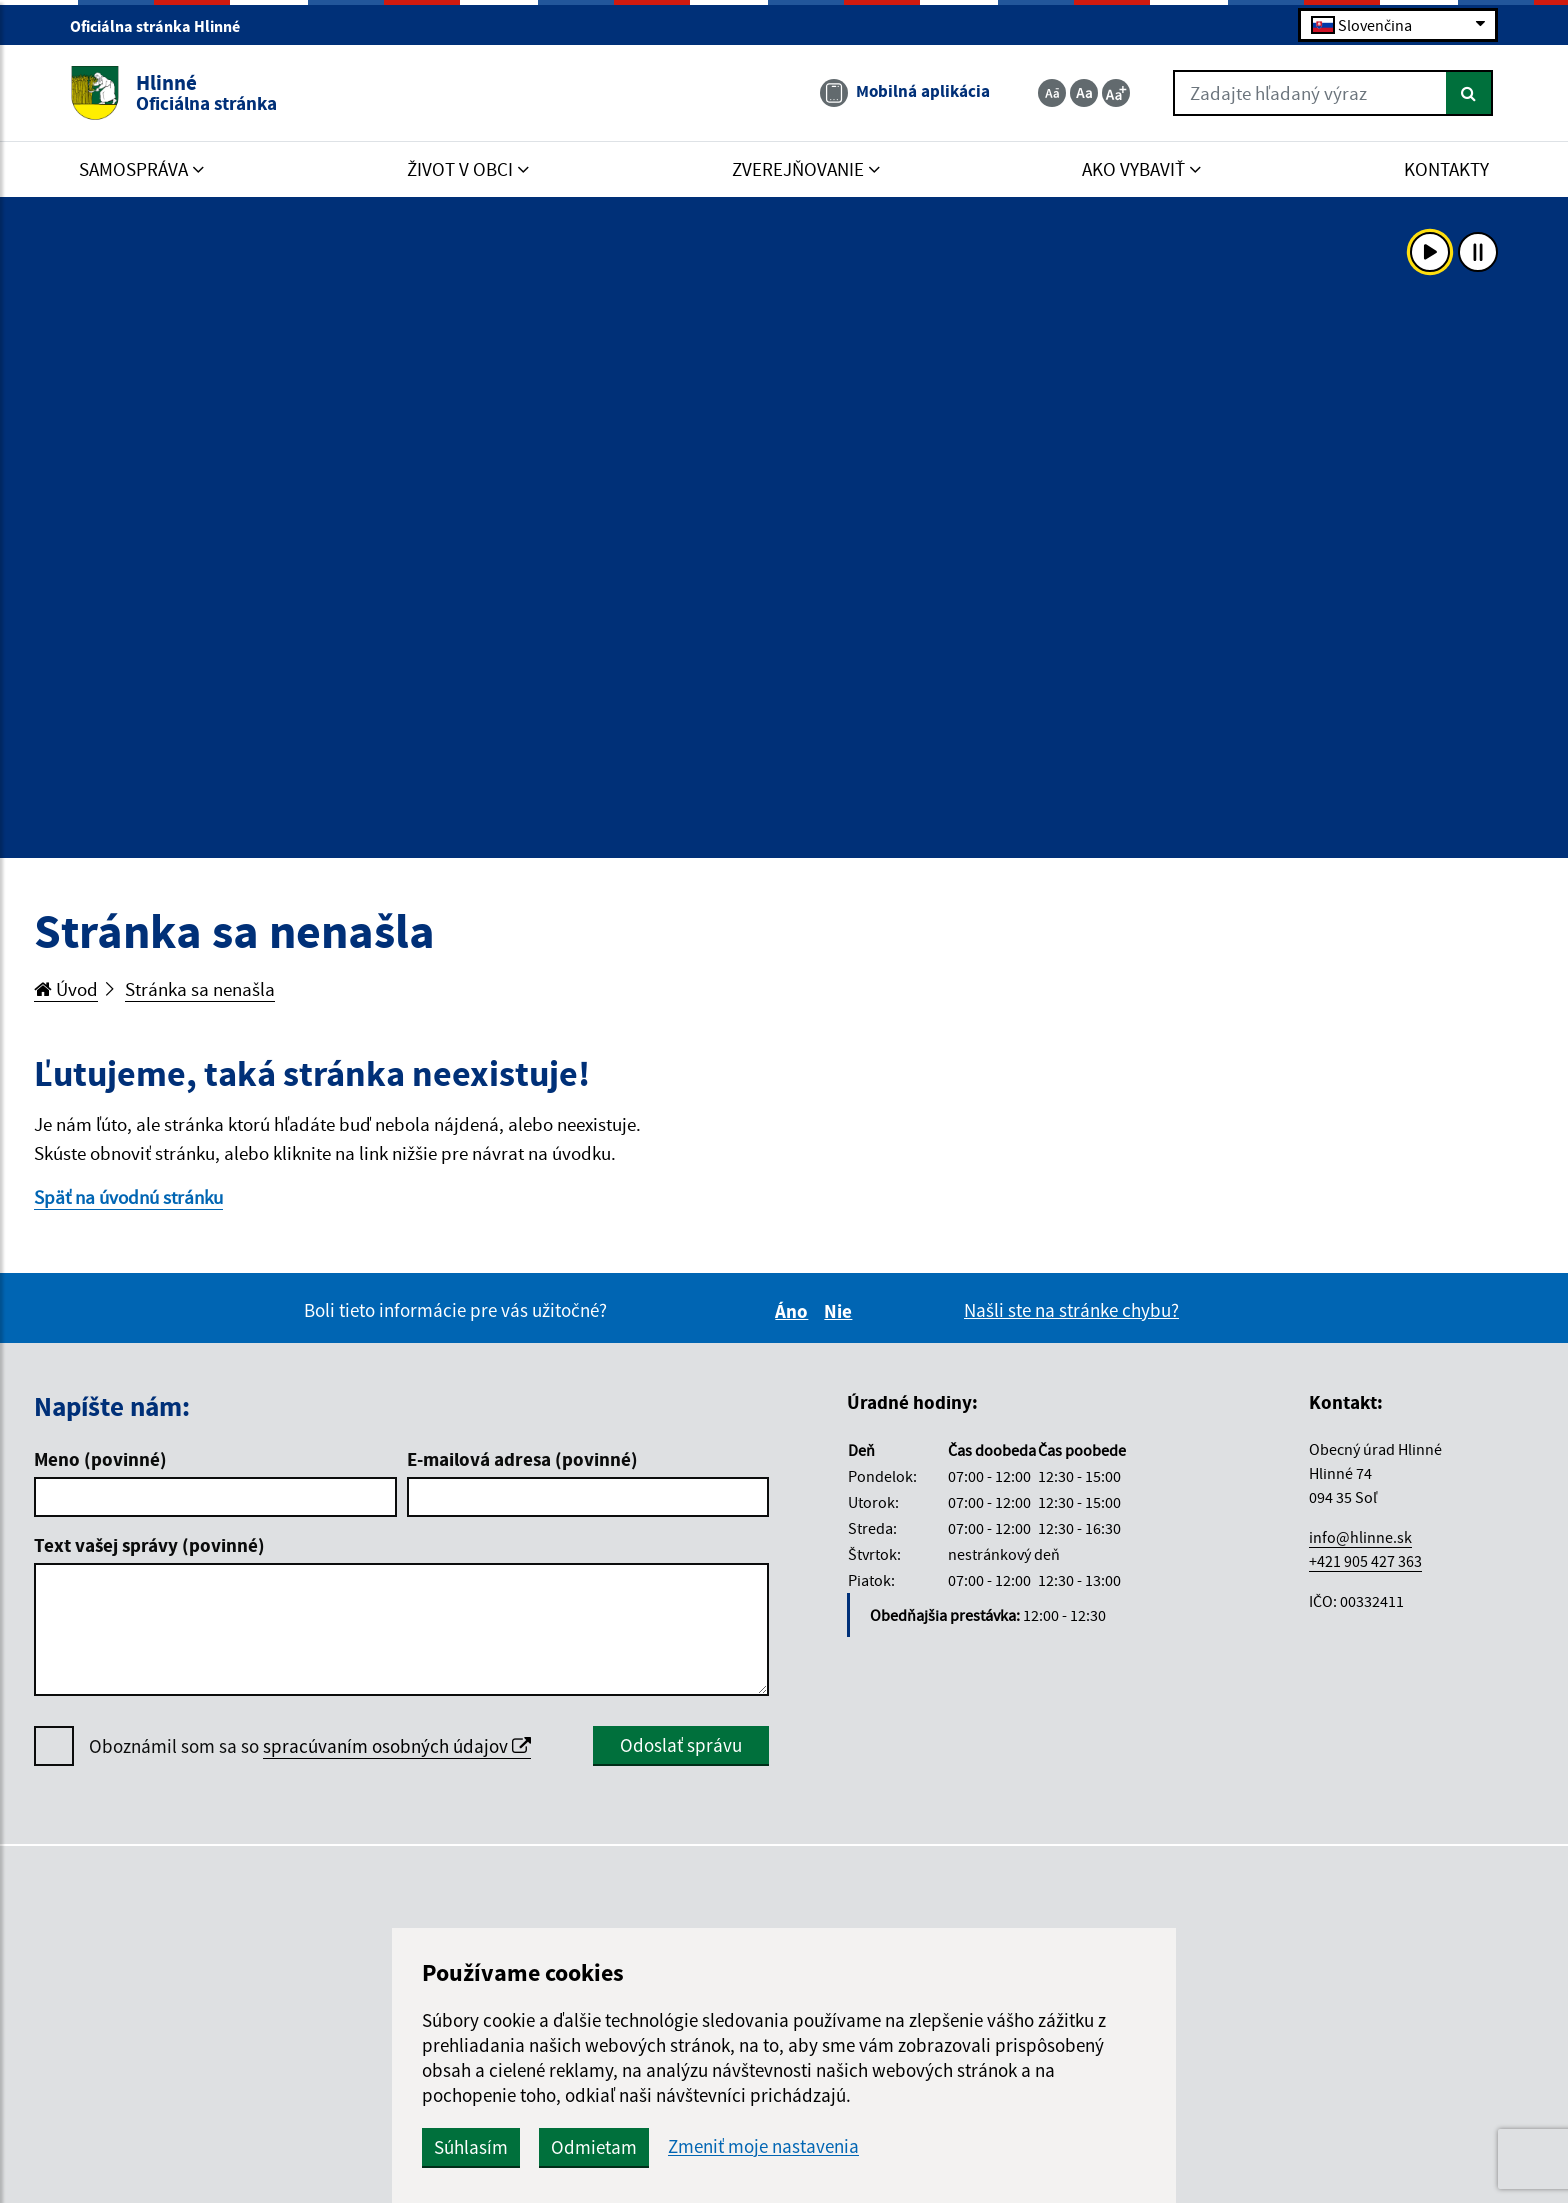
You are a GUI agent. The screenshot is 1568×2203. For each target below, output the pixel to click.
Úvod (66, 989)
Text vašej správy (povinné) (149, 1545)
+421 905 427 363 (1365, 1561)
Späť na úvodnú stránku (128, 1197)
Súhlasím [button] (471, 2147)
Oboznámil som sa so (310, 1746)
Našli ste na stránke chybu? (1071, 1310)
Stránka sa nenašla (200, 989)
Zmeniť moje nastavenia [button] (763, 2146)
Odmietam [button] (594, 2147)
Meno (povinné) (100, 1459)
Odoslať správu (681, 1745)
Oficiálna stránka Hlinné (163, 26)
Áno (794, 1311)
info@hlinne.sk (1360, 1537)
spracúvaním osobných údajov (397, 1746)
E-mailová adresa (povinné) (522, 1459)
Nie (841, 1311)
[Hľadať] (1469, 93)
